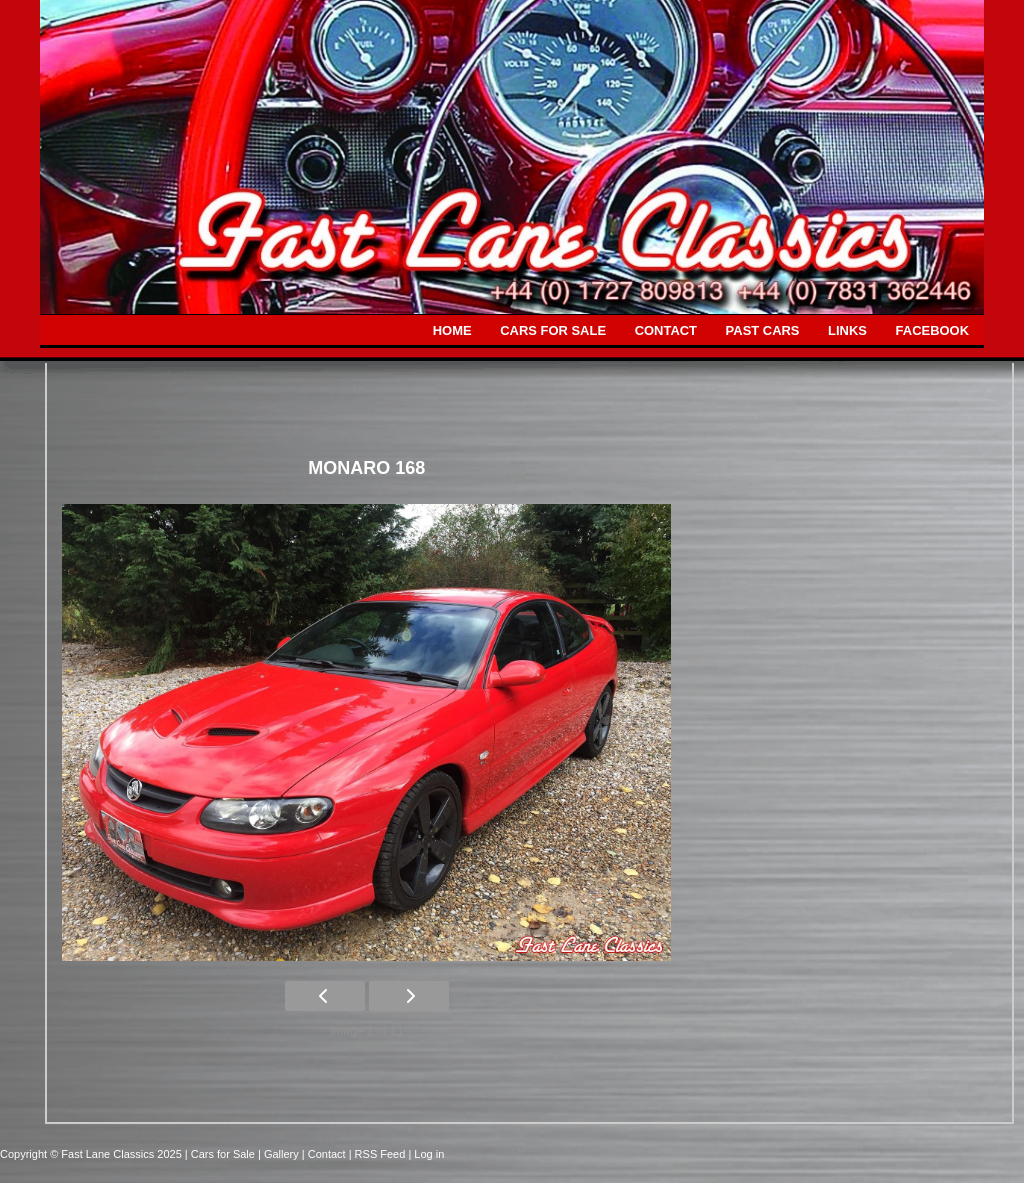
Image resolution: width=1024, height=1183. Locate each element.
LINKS (847, 330)
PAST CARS (763, 330)
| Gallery (280, 1154)
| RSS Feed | (382, 1154)
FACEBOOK (932, 330)
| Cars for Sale (221, 1154)
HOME (452, 330)
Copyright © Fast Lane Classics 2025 (92, 1154)
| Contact (325, 1154)
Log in (429, 1154)
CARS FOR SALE (553, 330)
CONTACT (666, 330)
